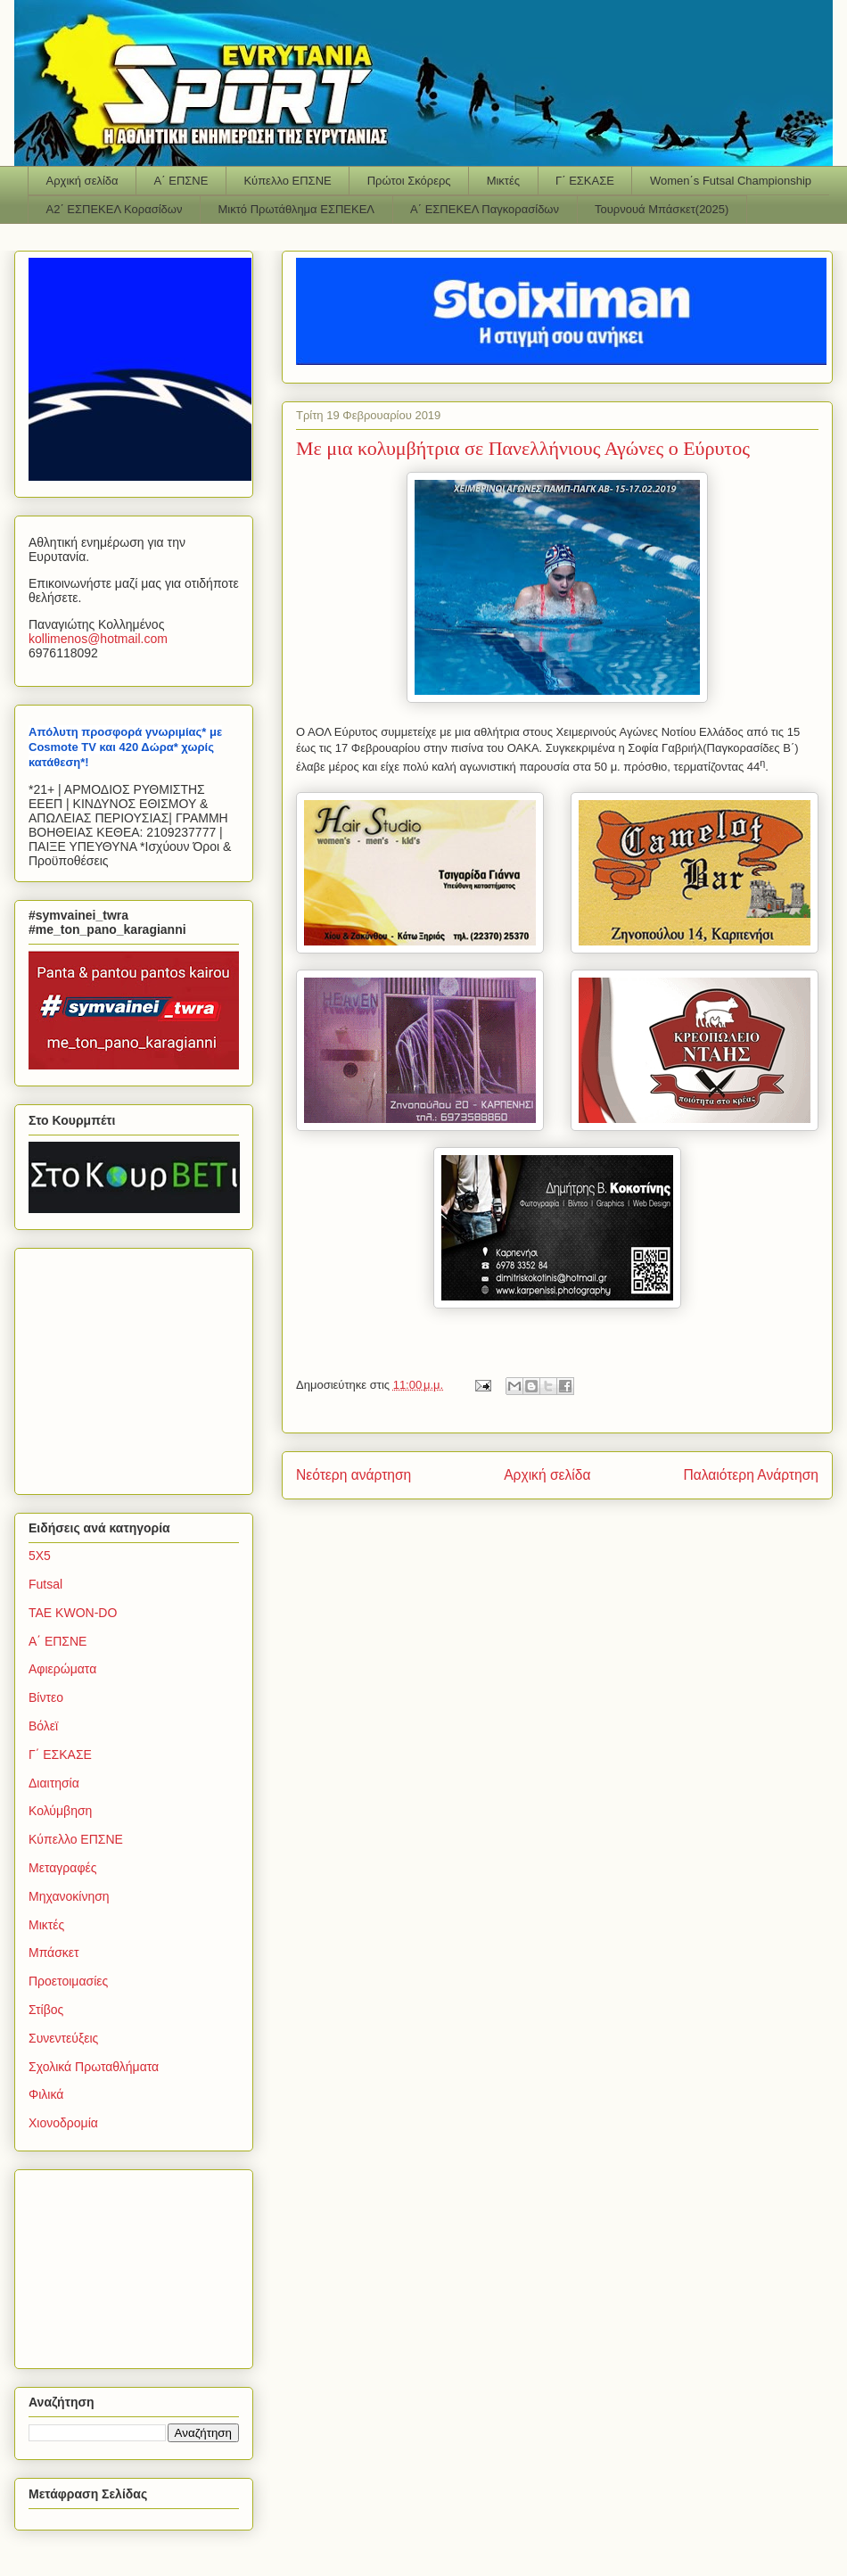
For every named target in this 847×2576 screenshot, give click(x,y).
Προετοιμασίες (68, 1981)
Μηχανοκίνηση (69, 1896)
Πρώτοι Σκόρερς (409, 180)
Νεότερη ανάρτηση (353, 1474)
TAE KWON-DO (73, 1613)
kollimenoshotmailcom (98, 639)
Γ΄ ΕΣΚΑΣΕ (584, 180)
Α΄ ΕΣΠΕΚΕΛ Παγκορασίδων (484, 209)
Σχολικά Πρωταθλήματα (94, 2067)
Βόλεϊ (43, 1726)
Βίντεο (46, 1697)
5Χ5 (40, 1555)
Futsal (45, 1584)
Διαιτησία (54, 1783)
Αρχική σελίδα (82, 180)
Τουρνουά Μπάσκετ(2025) (661, 209)
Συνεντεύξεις (63, 2038)
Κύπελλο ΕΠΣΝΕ (287, 180)
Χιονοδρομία (63, 2123)
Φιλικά (46, 2094)
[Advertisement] (140, 1366)
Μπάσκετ (54, 1952)
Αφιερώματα (62, 1669)
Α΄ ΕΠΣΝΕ (181, 180)
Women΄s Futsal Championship (730, 180)
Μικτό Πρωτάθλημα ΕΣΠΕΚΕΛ (296, 209)
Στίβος (46, 2009)
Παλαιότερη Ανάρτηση (750, 1474)
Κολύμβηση (60, 1811)
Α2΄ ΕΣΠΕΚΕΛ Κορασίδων (114, 209)
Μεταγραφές (62, 1868)
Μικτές (503, 180)
